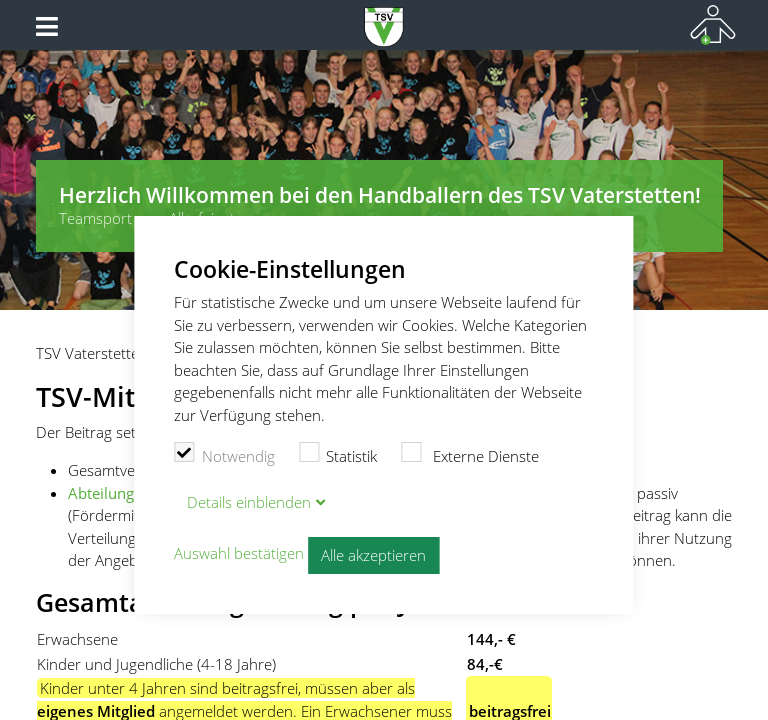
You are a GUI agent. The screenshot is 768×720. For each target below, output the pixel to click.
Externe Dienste (470, 454)
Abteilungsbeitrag (128, 493)
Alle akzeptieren (373, 555)
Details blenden (249, 502)
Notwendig (224, 454)
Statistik (338, 454)
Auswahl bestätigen (239, 553)
